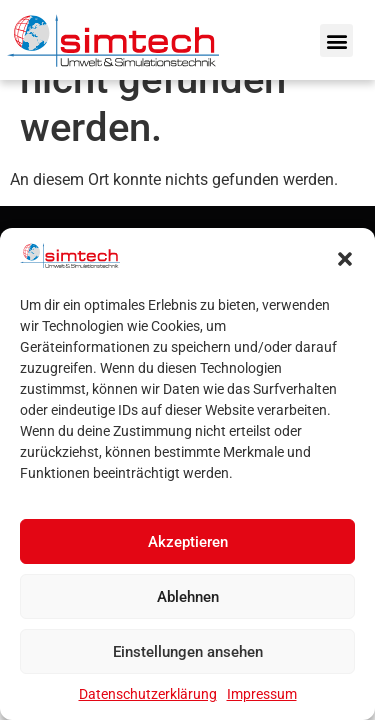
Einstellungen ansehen (188, 652)
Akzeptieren (188, 542)
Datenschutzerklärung (148, 694)
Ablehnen (188, 597)
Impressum (262, 694)
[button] (345, 259)
